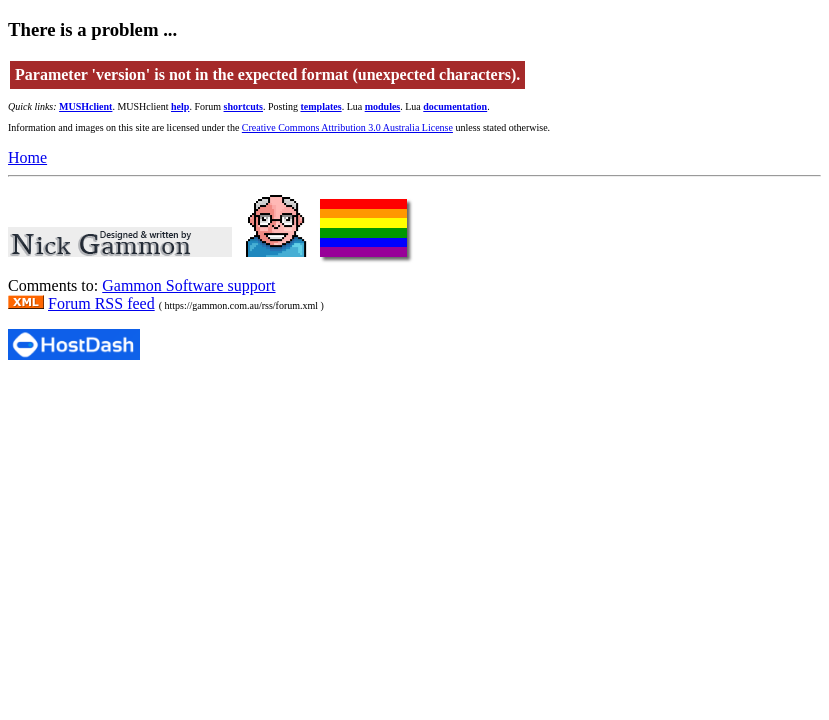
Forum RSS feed (101, 303)
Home (27, 157)
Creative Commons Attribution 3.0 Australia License (347, 127)
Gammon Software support (188, 285)
